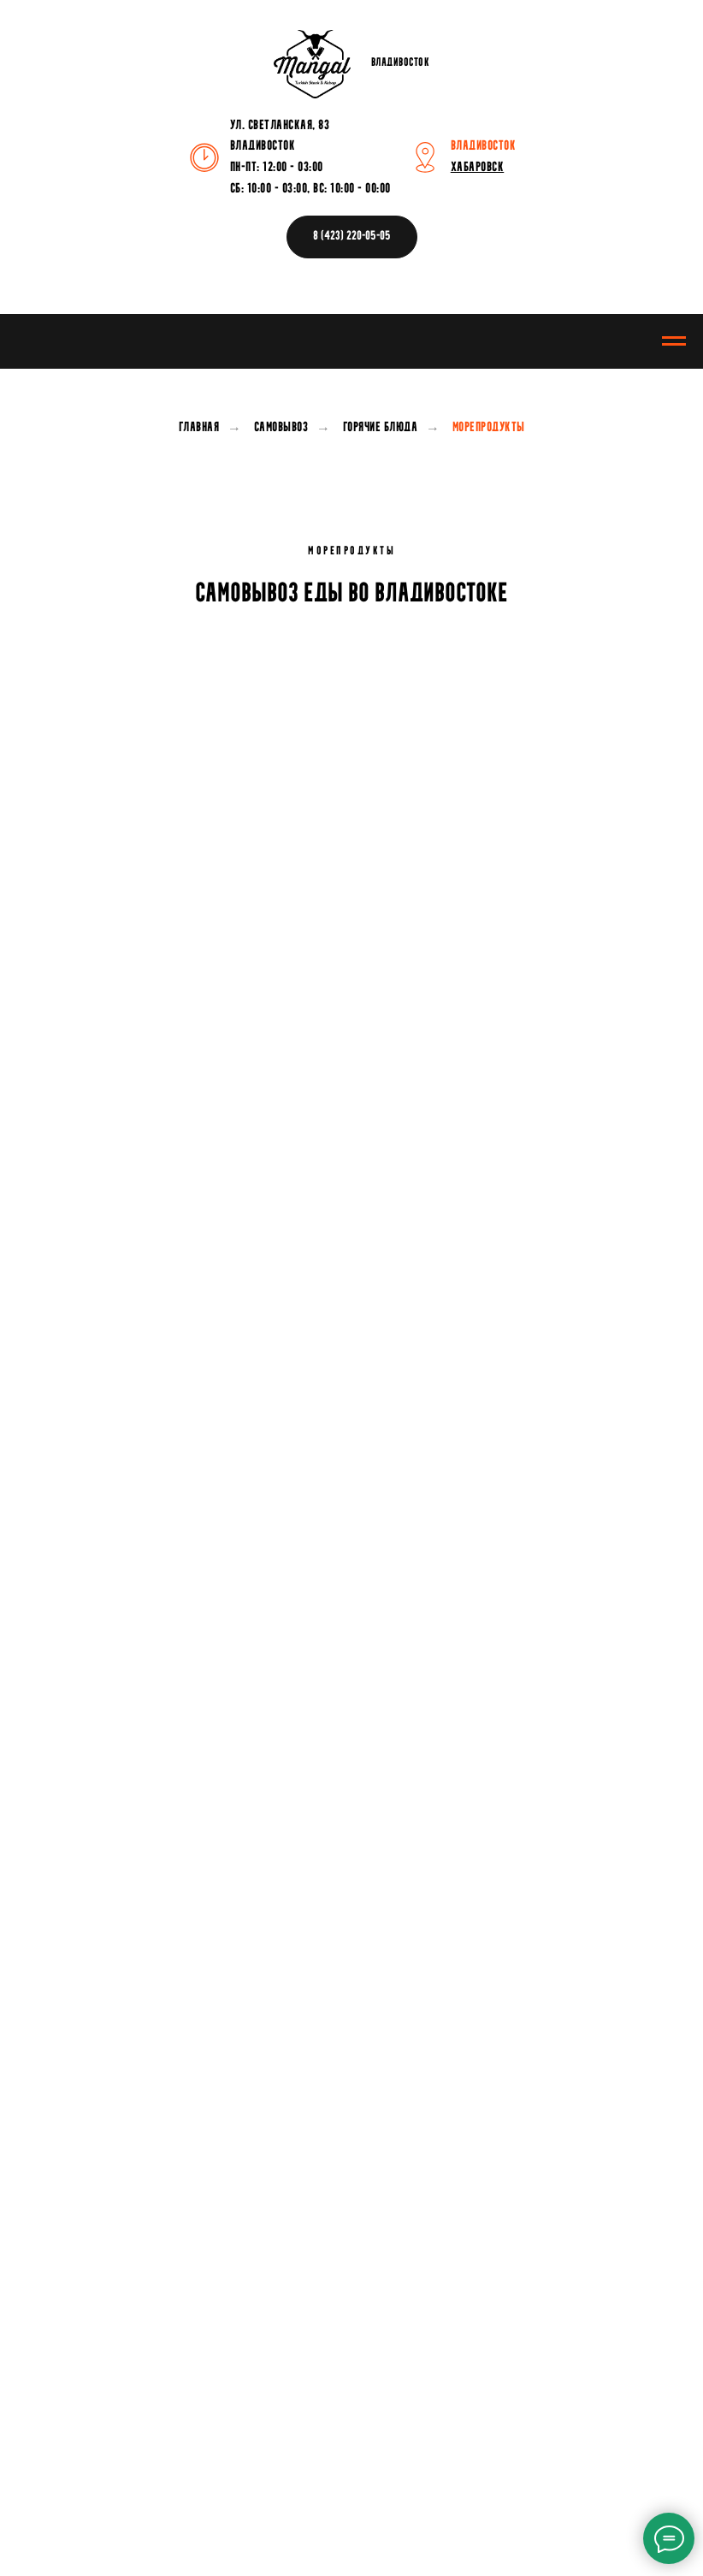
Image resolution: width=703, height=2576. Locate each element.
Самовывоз (281, 428)
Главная (199, 428)
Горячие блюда (380, 428)
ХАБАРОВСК (478, 168)
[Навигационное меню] (674, 341)
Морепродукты (488, 428)
